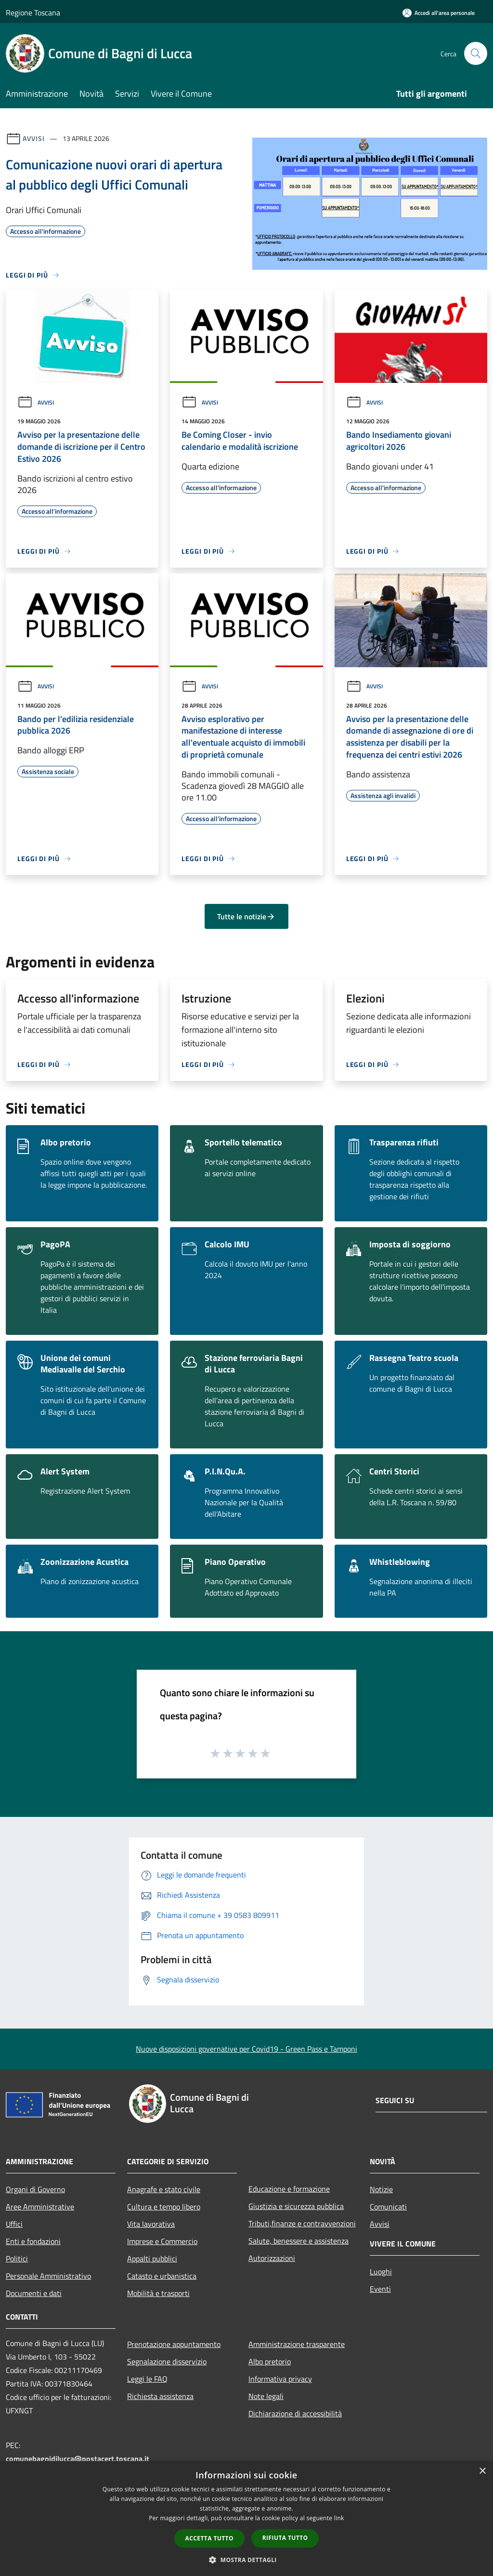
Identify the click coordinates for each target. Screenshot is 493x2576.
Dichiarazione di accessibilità (295, 2413)
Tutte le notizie (246, 916)
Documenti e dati (34, 2293)
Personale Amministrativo (48, 2276)
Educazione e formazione (289, 2189)
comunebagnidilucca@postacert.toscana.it (77, 2458)
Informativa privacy (280, 2379)
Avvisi (33, 138)
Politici (17, 2258)
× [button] (482, 2471)
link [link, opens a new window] (339, 2518)
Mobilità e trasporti (158, 2293)
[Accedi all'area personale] (438, 12)
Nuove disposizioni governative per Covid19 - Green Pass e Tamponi (246, 2049)
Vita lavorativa (151, 2224)
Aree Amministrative (40, 2206)
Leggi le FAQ (147, 2379)
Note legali (266, 2396)
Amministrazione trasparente (296, 2344)
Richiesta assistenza (160, 2396)
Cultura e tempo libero (163, 2206)
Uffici (14, 2224)
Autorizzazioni (271, 2258)
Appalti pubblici (152, 2258)
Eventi (380, 2289)
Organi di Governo (35, 2189)
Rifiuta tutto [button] (285, 2538)
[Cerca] (475, 53)
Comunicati (388, 2206)
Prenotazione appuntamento (174, 2344)
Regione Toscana (33, 12)
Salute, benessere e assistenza (298, 2240)
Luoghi (381, 2271)
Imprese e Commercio (162, 2241)
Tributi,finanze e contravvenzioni (302, 2223)
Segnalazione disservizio (167, 2361)
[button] (246, 2559)
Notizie (381, 2189)
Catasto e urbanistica (161, 2276)
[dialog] (246, 2518)
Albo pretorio (269, 2361)
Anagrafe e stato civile (163, 2189)
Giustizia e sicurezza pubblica (296, 2206)
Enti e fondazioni (33, 2241)
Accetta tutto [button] (209, 2538)
